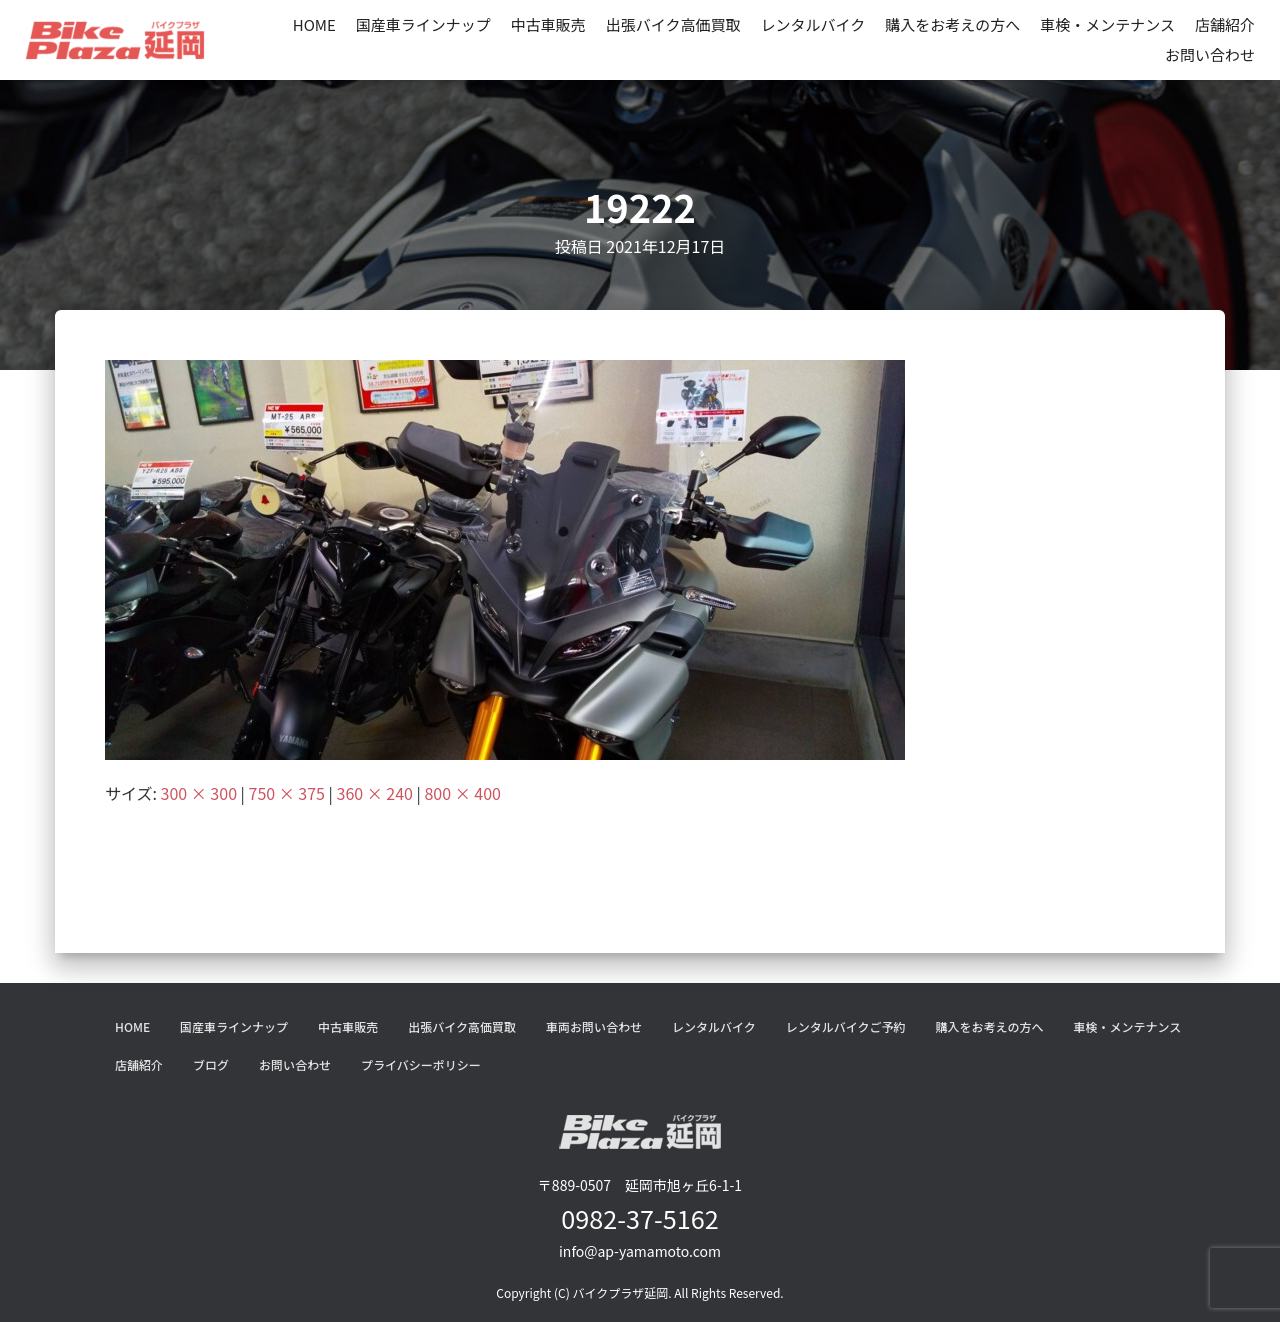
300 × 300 (199, 793)
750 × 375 (287, 793)
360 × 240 (375, 793)
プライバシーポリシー (421, 1064)
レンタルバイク (813, 24)
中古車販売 (548, 24)
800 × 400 (462, 793)
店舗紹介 (1225, 24)
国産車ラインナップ (423, 24)
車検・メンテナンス (1107, 24)
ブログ (211, 1064)
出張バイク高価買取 (673, 24)
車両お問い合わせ (594, 1026)
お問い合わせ (1210, 54)
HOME (314, 24)
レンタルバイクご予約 (846, 1026)
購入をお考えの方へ (952, 24)
